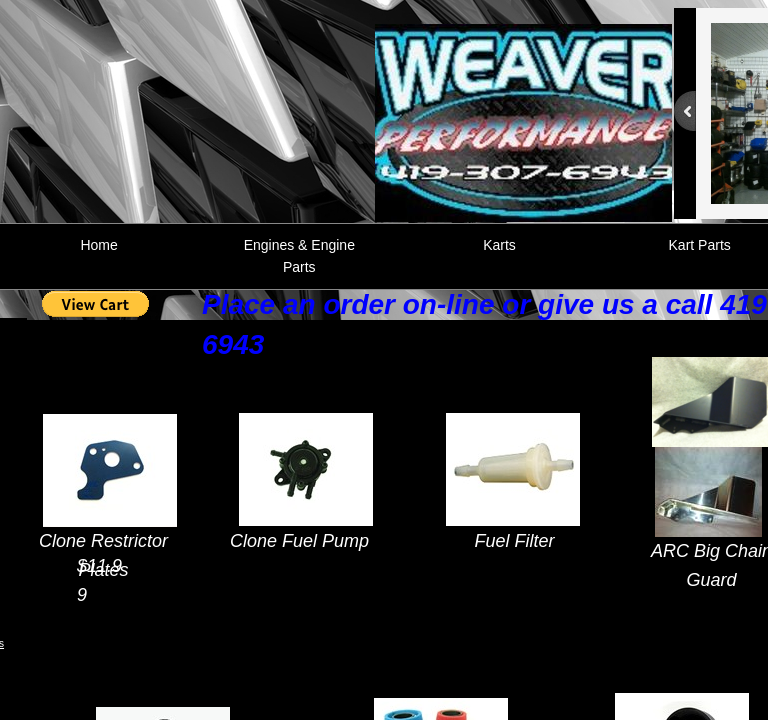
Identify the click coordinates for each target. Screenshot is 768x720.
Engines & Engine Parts (299, 256)
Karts (499, 245)
